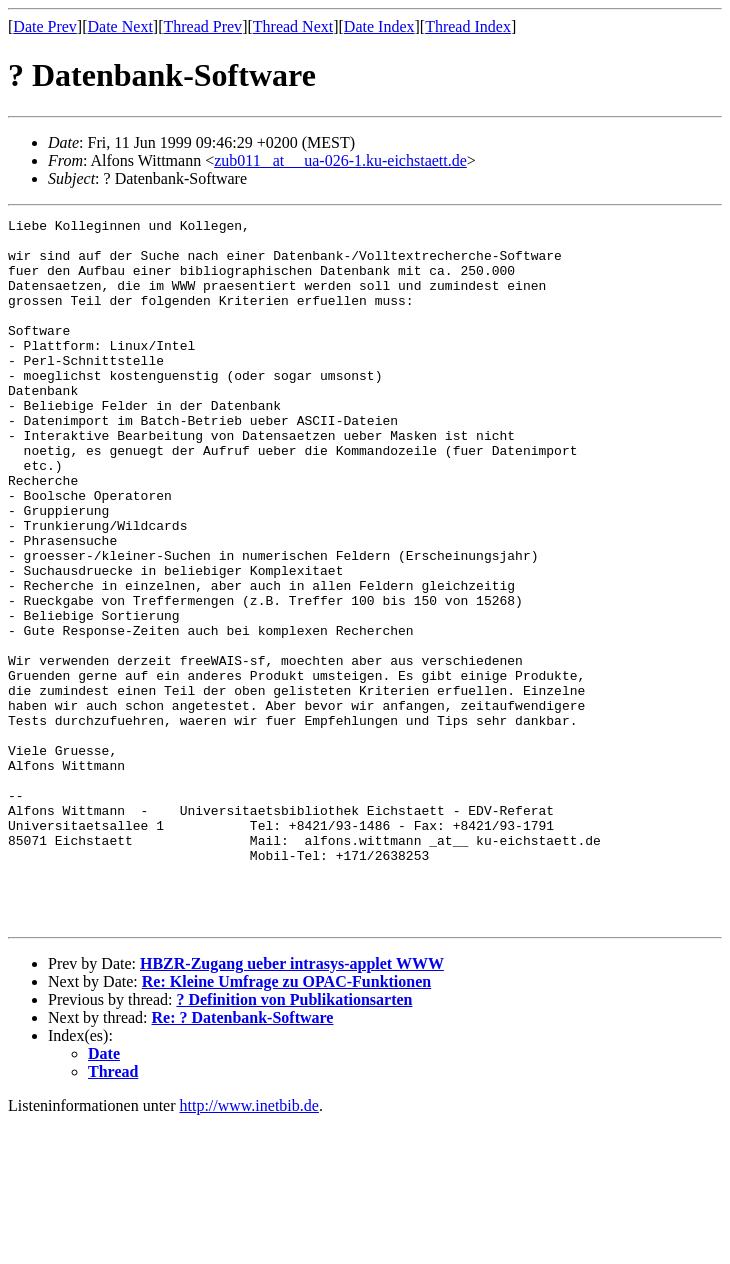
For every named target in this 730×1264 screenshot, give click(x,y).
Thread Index (468, 26)
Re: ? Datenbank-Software (243, 1158)
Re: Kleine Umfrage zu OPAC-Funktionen (286, 1122)
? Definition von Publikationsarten (294, 1140)
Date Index (379, 26)
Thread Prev (202, 26)
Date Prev (45, 26)
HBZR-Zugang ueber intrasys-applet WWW (292, 1104)
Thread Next (293, 26)
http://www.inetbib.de (249, 1246)
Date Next (120, 26)
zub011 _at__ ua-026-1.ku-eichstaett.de (340, 160)
